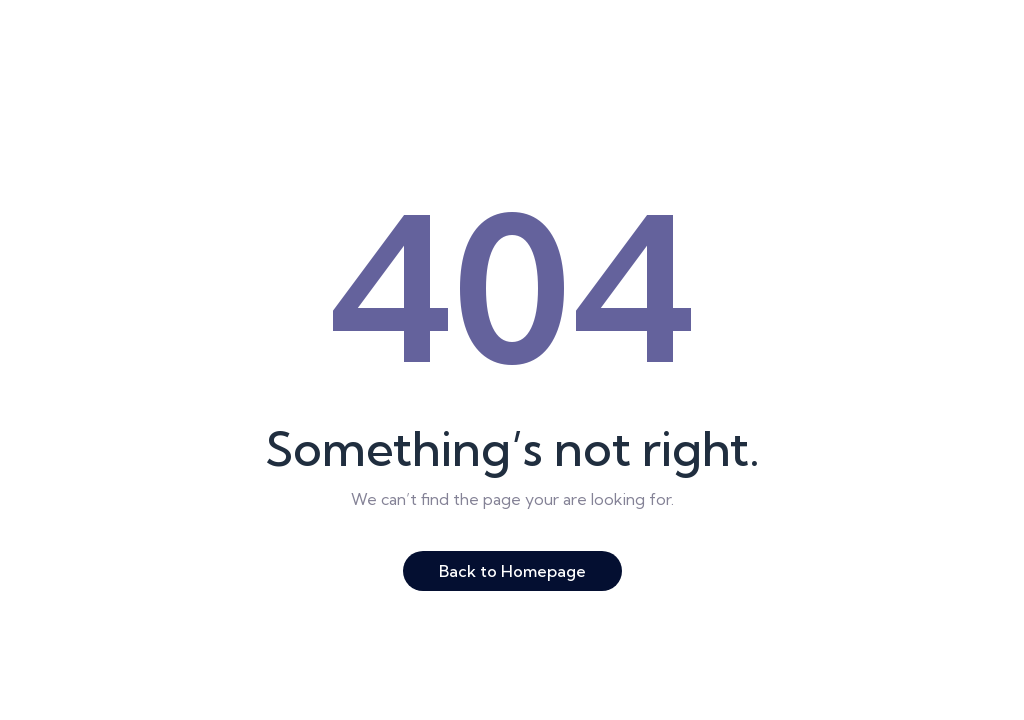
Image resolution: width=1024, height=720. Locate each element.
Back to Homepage (512, 571)
